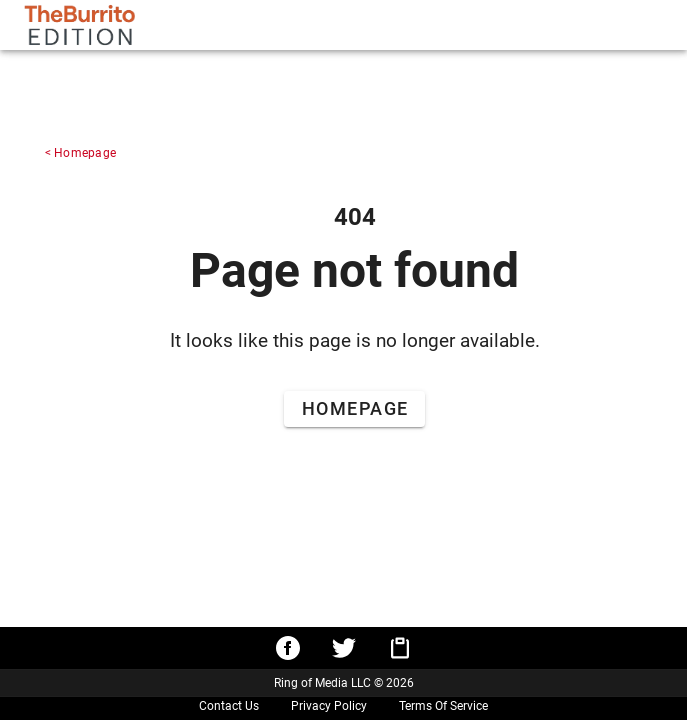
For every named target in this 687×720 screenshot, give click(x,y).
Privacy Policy (329, 706)
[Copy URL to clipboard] (400, 648)
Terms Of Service (443, 706)
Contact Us (229, 706)
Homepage (85, 153)
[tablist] (584, 25)
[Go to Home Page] (354, 411)
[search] (361, 25)
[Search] (460, 25)
